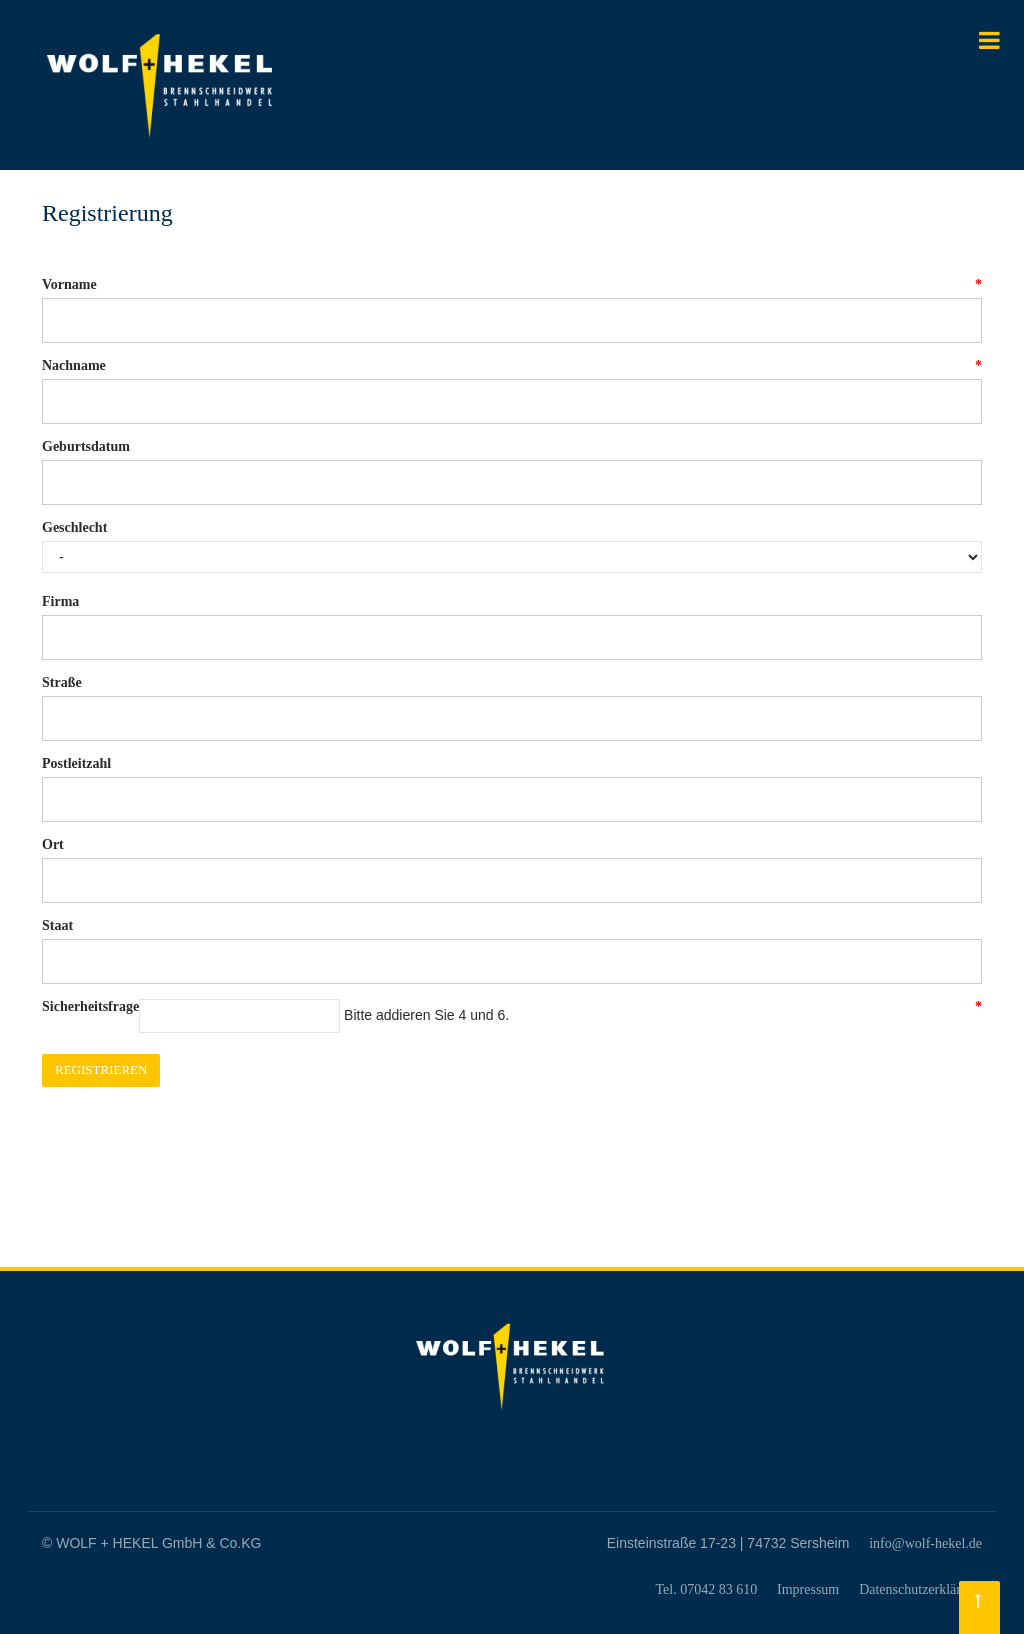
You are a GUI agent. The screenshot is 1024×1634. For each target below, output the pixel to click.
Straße (62, 682)
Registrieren (101, 1069)
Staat (57, 925)
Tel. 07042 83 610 (706, 1589)
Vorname (69, 285)
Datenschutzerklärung (920, 1589)
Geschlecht (74, 527)
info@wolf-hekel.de (925, 1543)
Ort (53, 844)
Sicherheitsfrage (90, 1007)
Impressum (808, 1589)
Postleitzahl (76, 763)
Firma (60, 601)
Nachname (74, 366)
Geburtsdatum (86, 446)
